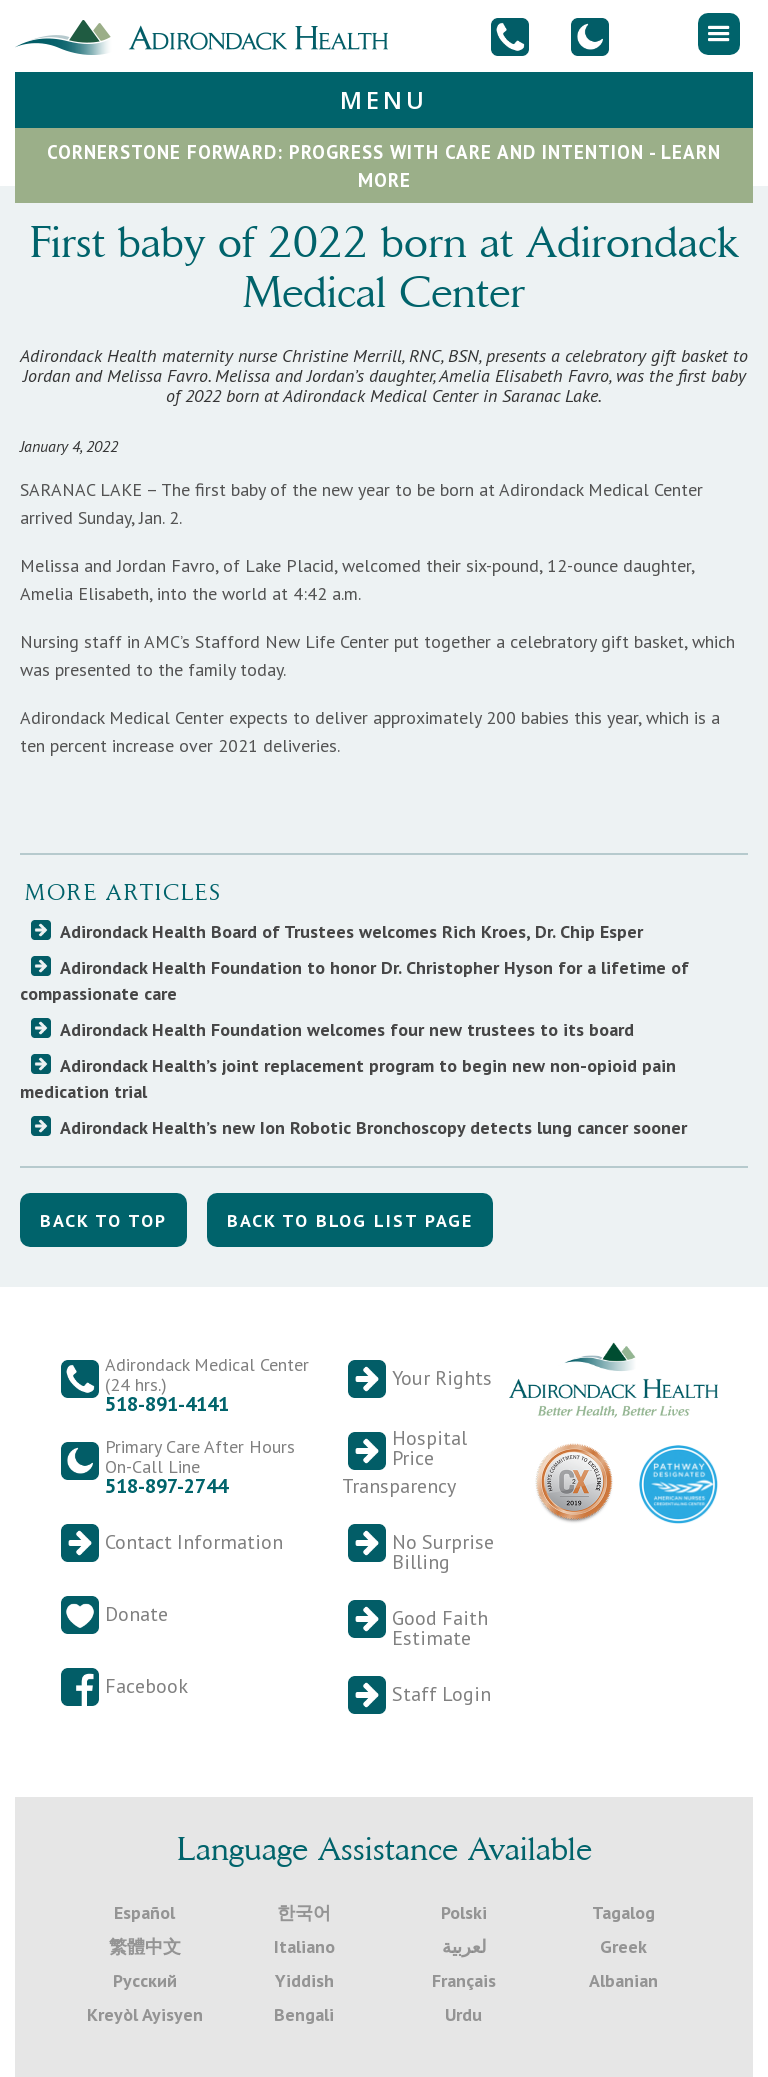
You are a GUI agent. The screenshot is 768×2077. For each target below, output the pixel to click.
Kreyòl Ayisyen (145, 2014)
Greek (623, 1946)
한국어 (304, 1912)
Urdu (463, 2014)
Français (464, 1980)
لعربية (464, 1946)
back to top (103, 1220)
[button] (719, 34)
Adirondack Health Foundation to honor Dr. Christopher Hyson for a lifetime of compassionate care (354, 980)
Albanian (623, 1980)
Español (144, 1912)
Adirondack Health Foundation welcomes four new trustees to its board (347, 1029)
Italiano (304, 1946)
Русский (145, 1980)
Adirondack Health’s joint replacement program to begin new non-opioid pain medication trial (348, 1078)
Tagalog (623, 1912)
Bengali (304, 2014)
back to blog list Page (350, 1220)
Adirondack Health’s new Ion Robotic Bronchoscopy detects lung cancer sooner (373, 1127)
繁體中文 (145, 1946)
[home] (209, 35)
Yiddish (304, 1980)
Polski (464, 1912)
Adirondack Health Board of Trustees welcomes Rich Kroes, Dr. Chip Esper (351, 931)
